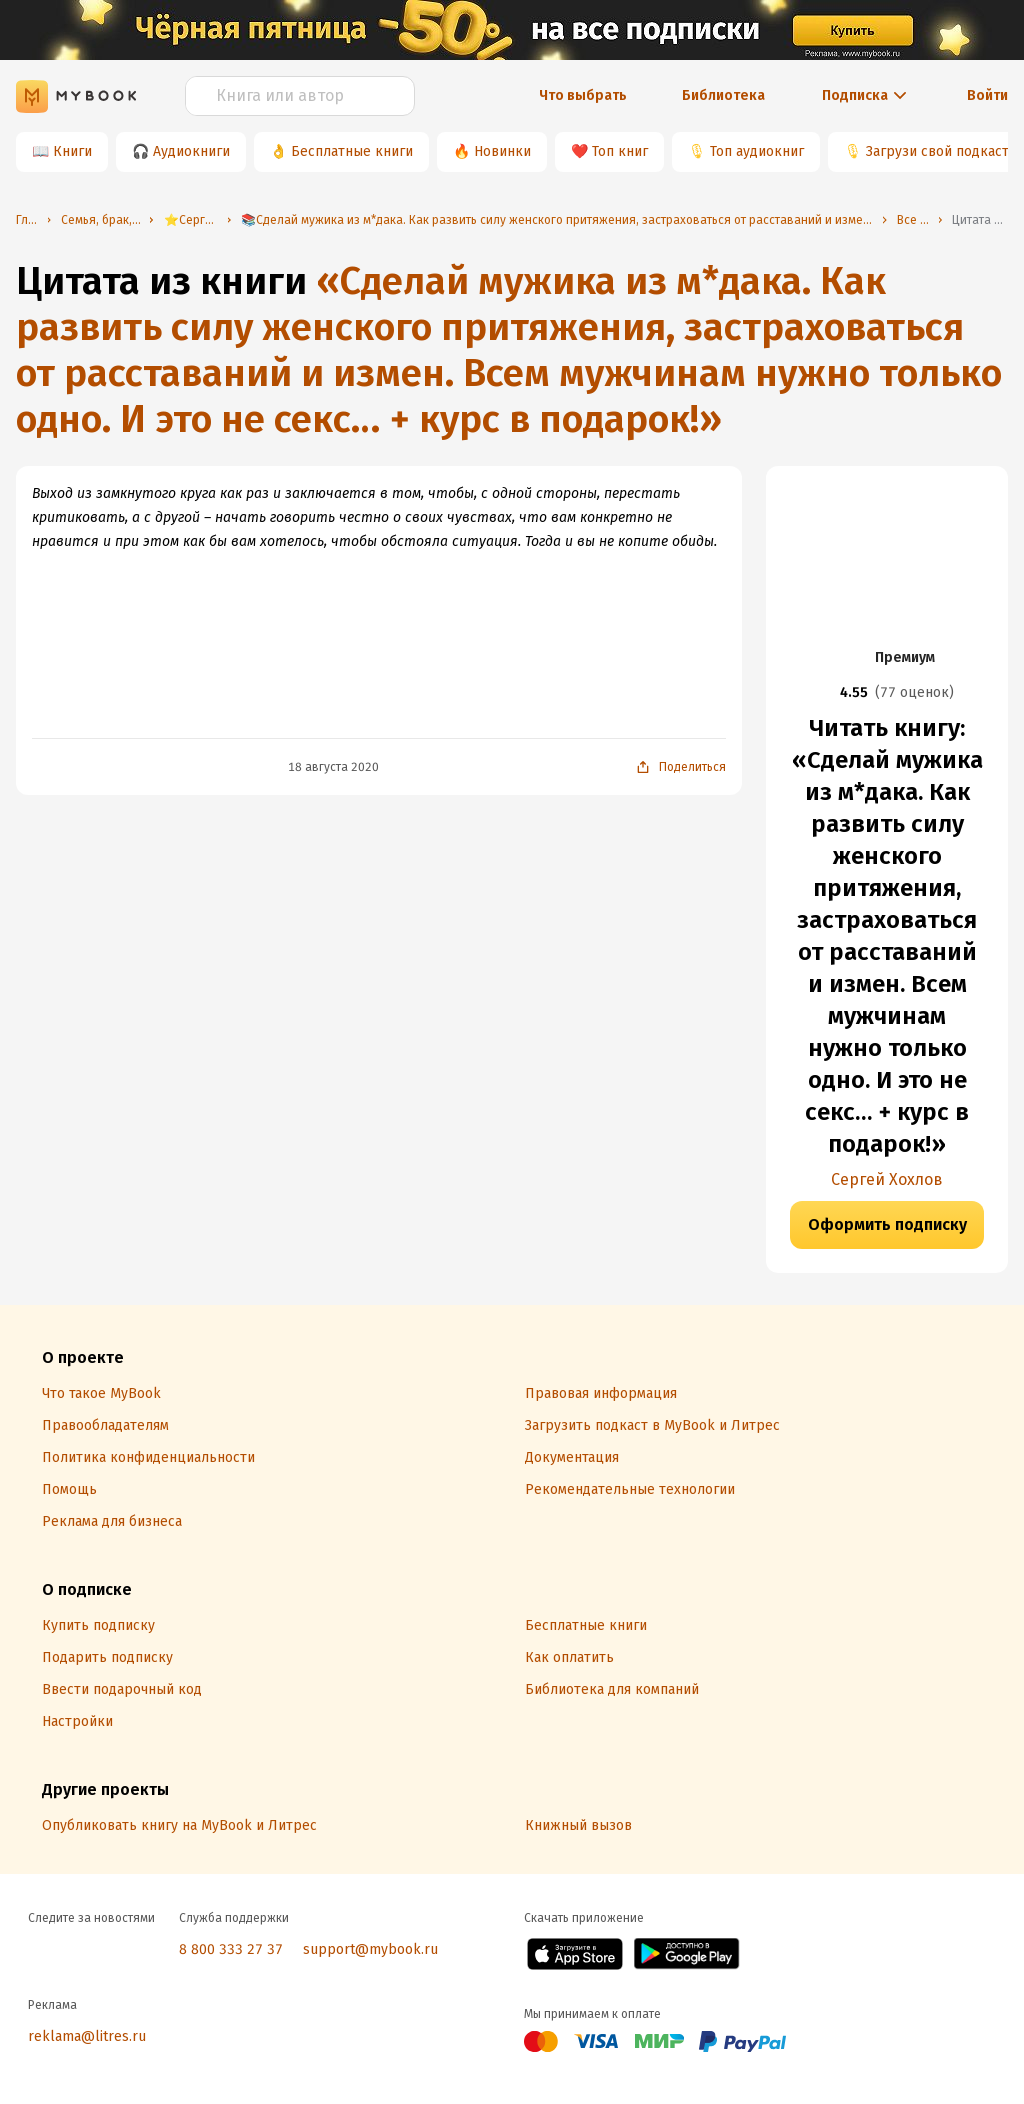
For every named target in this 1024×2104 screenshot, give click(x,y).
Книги (72, 151)
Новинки (502, 151)
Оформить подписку (887, 1224)
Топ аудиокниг (757, 151)
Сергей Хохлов (887, 1179)
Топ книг (620, 151)
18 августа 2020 (333, 767)
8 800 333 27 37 (231, 1949)
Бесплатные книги (352, 151)
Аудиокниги (191, 151)
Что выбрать (583, 95)
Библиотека (723, 95)
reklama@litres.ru (87, 2036)
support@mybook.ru (370, 1949)
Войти (987, 95)
